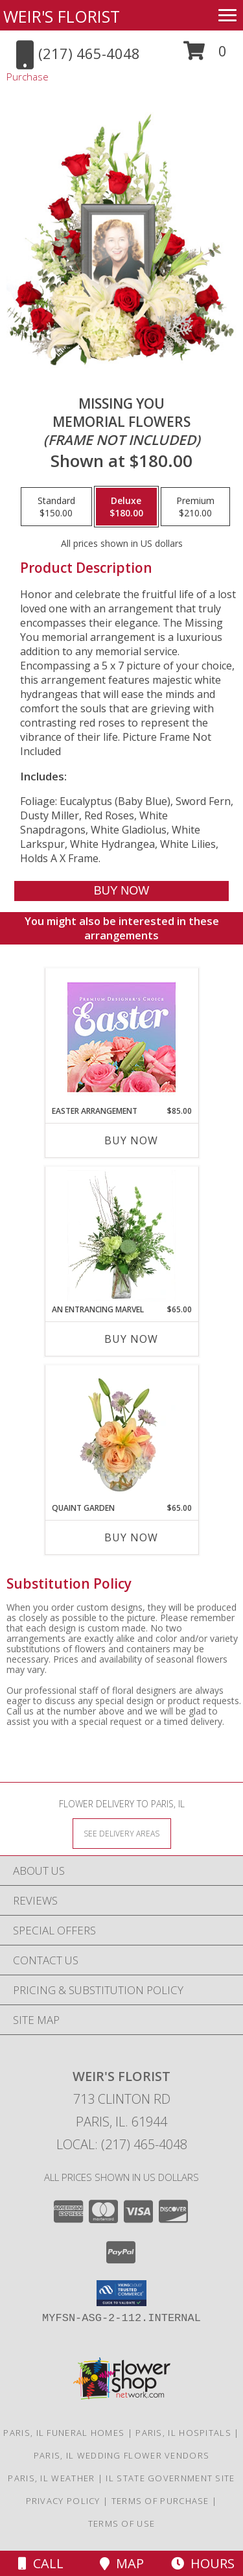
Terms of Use (122, 2523)
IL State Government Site (170, 2478)
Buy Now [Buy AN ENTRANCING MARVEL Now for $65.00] (131, 1339)
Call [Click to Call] (41, 2563)
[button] (205, 55)
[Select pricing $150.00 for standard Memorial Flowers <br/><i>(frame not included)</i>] (56, 506)
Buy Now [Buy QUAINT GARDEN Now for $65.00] (131, 1537)
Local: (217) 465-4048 (121, 2144)
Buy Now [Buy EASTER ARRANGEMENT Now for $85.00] (131, 1140)
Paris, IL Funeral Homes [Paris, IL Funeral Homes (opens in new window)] (63, 2432)
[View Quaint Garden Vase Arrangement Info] (121, 1434)
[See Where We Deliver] (122, 1833)
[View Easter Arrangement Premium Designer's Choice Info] (121, 1037)
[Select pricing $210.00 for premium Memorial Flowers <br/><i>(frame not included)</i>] (195, 506)
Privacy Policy (63, 2501)
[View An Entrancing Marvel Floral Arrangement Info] (121, 1235)
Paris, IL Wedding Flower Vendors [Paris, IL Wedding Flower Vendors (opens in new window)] (122, 2455)
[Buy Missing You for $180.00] (121, 891)
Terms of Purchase (160, 2501)
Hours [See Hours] (203, 2563)
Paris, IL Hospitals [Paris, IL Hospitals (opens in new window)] (183, 2432)
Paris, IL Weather (51, 2478)
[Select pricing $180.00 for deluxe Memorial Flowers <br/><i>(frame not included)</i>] (126, 506)
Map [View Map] (122, 2563)
